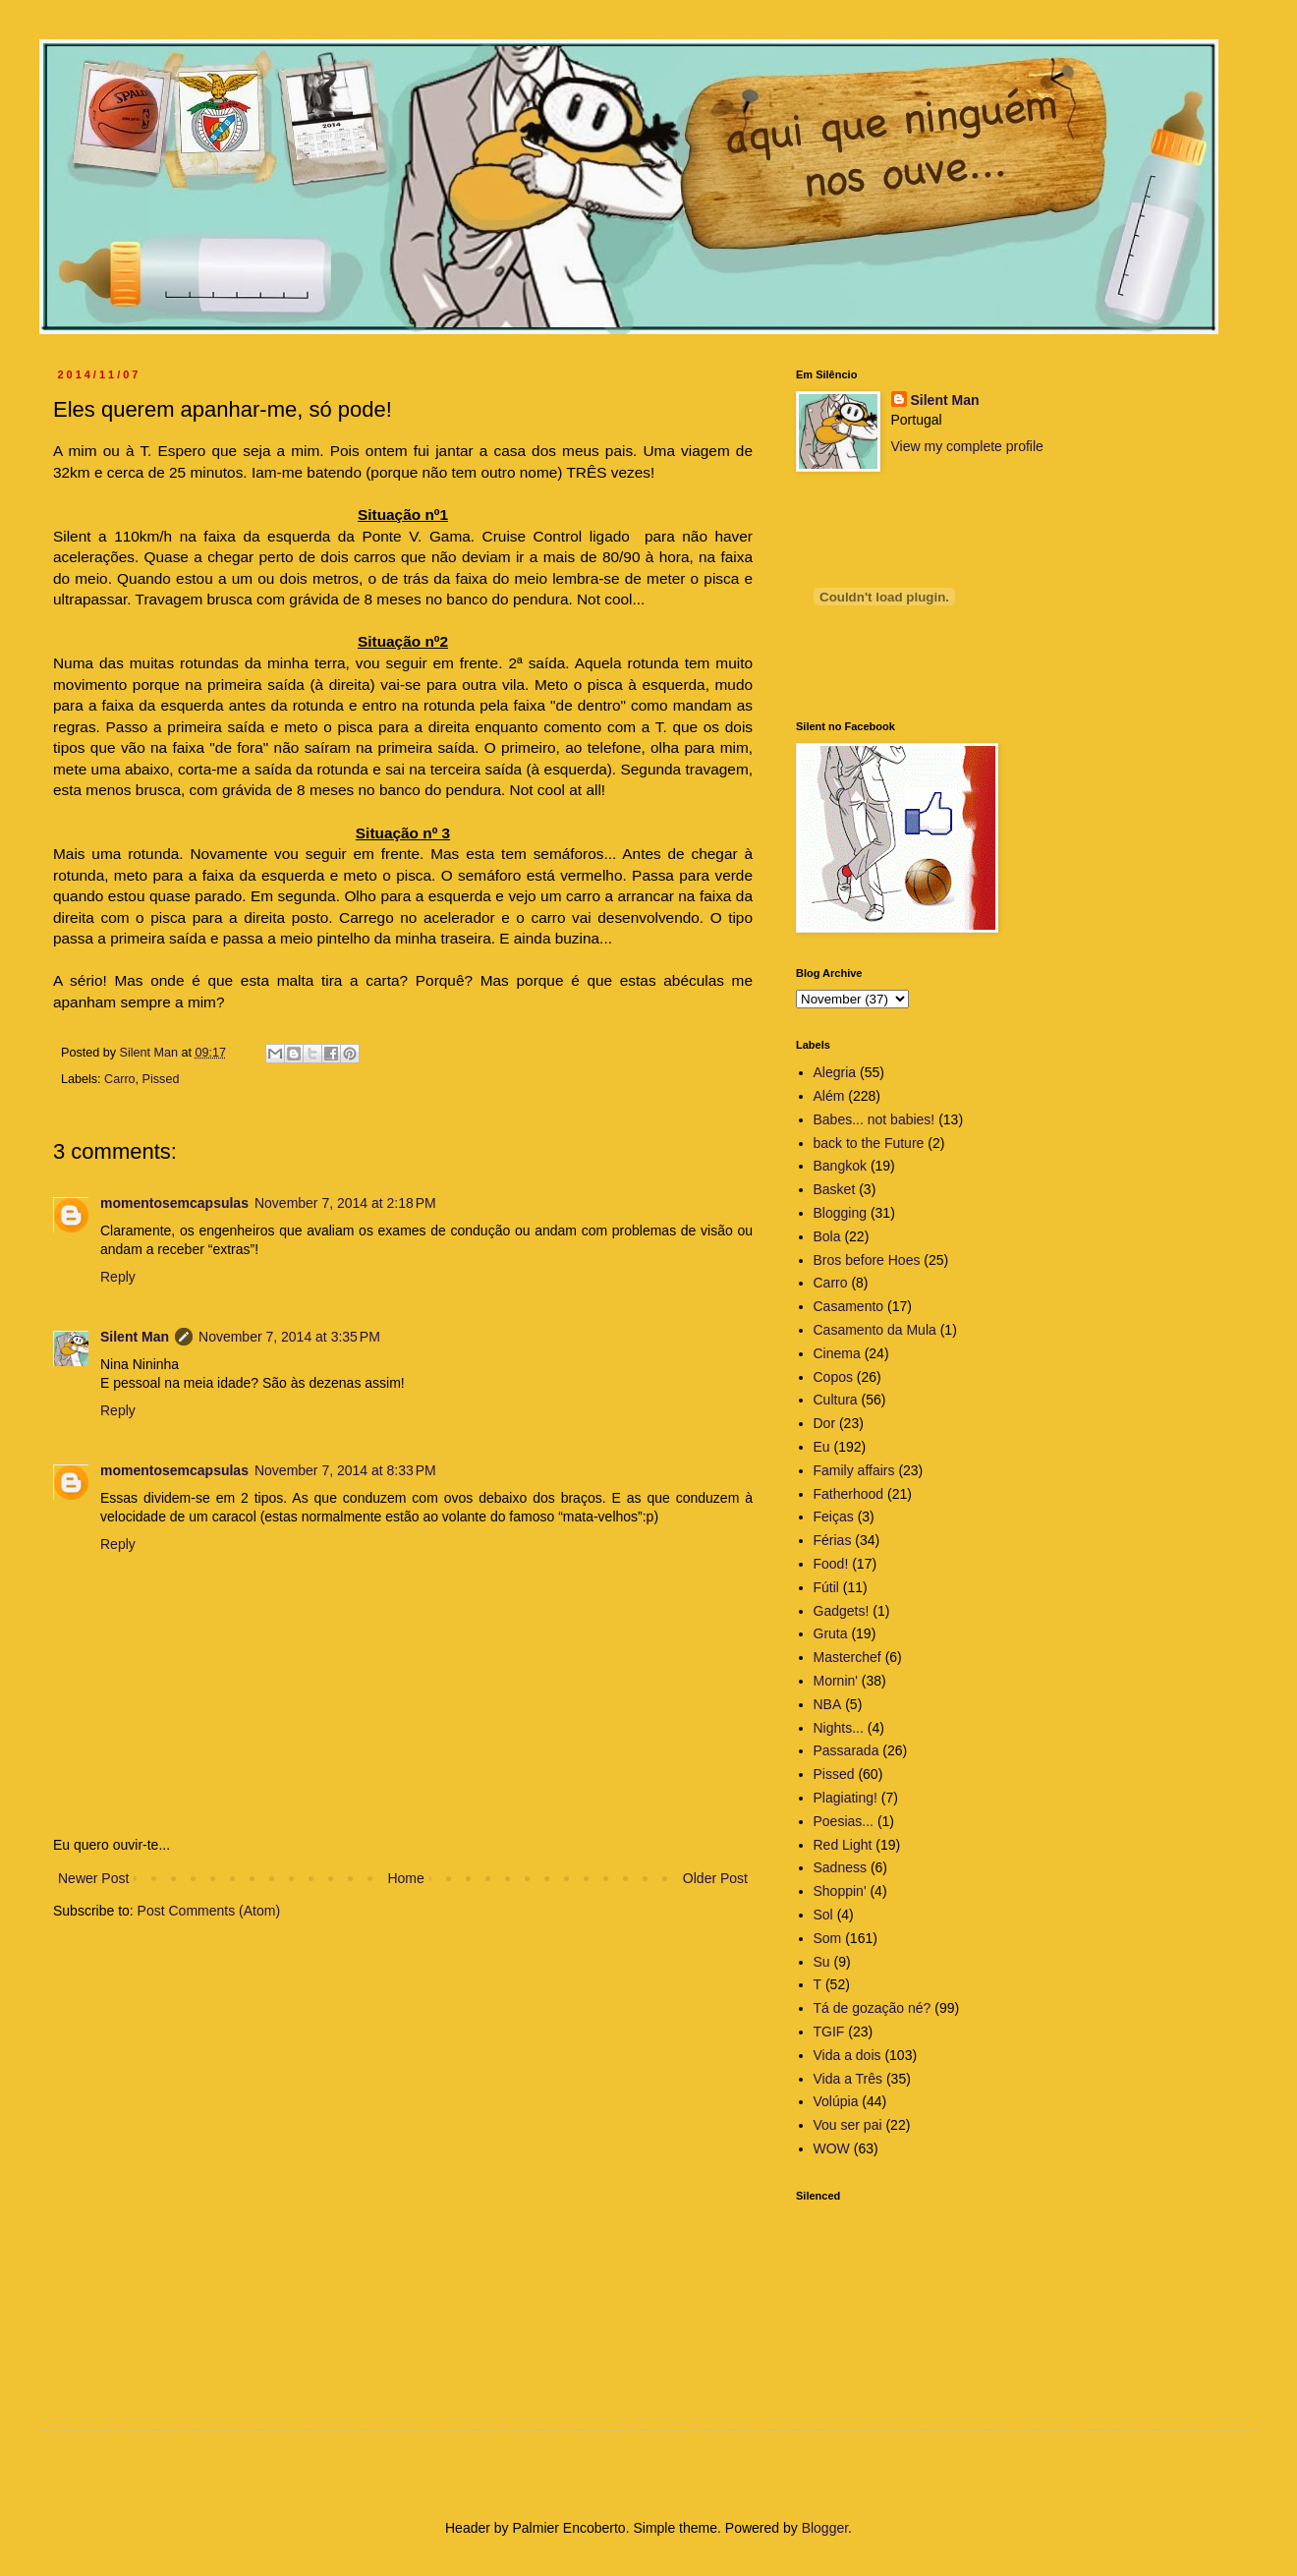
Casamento (849, 1306)
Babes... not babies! (874, 1119)
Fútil (826, 1587)
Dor (825, 1423)
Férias (833, 1540)
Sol (823, 1914)
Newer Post (93, 1878)
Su (822, 1962)
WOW (832, 2148)
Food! (831, 1564)
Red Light (843, 1845)
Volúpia (836, 2101)
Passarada (846, 1750)
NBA (828, 1704)
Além (829, 1096)
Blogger (825, 2528)
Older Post (715, 1878)
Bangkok (840, 1166)
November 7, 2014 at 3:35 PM (289, 1337)
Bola (827, 1236)
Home (405, 1878)
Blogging (841, 1213)
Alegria (835, 1072)
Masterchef (847, 1657)
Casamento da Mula (875, 1330)
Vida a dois (847, 2055)
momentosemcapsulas (174, 1203)
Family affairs (854, 1470)
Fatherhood (849, 1494)
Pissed (161, 1079)
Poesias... (844, 1821)
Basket (835, 1189)
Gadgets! (842, 1611)
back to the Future (869, 1143)
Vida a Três (848, 2079)
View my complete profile (967, 446)
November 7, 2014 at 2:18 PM (345, 1203)
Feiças (834, 1516)
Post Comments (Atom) (209, 1910)
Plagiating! (845, 1797)
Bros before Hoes (867, 1260)
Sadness (840, 1867)
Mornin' (836, 1681)
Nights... (839, 1728)
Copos (833, 1377)
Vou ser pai (848, 2125)
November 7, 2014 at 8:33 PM (345, 1470)
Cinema (837, 1353)
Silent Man (134, 1337)
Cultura (836, 1399)
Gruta (831, 1633)
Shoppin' (840, 1891)
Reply (118, 1277)
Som (828, 1938)
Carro (120, 1079)
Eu (822, 1447)
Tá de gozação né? (872, 2008)
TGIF (829, 2031)
